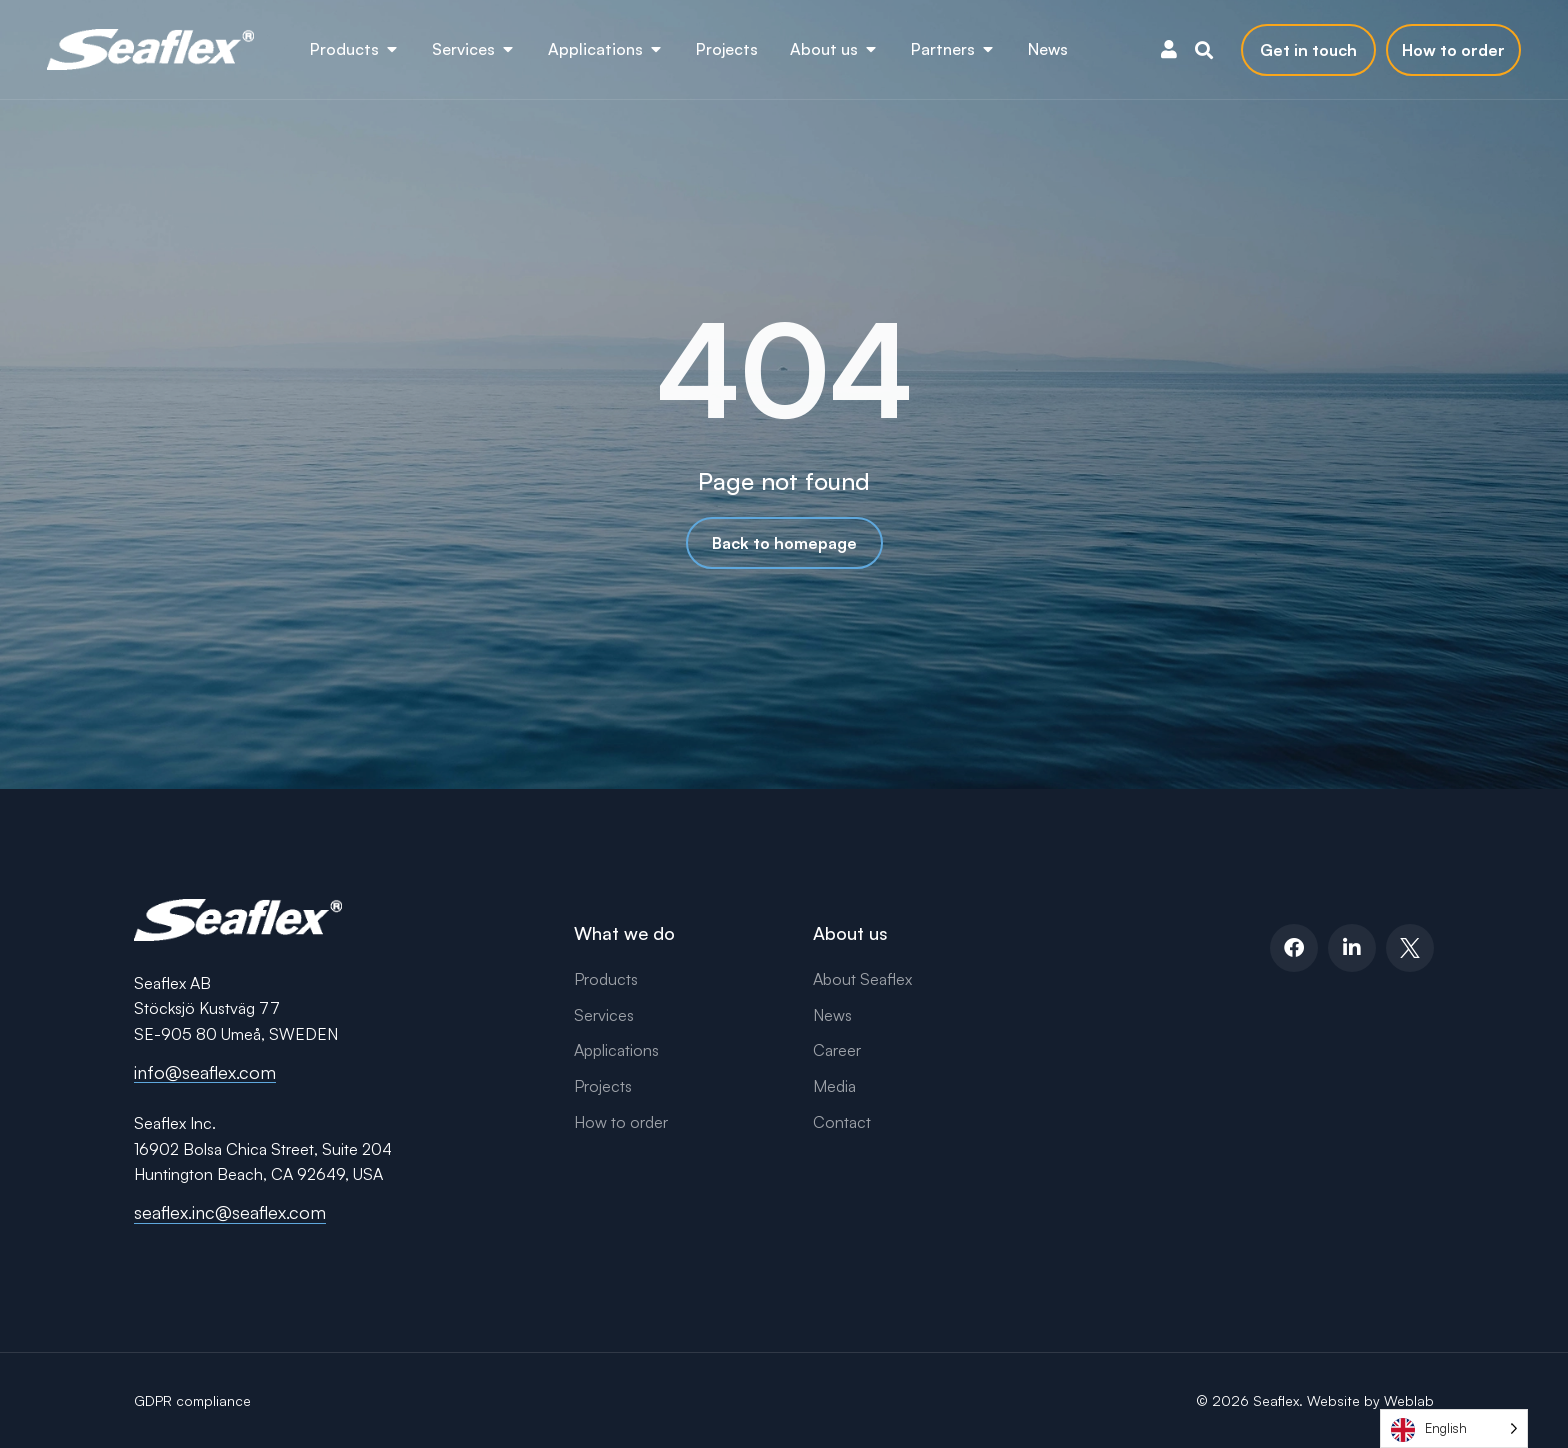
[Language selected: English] (1454, 1428)
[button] (1204, 49)
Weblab (1409, 1400)
